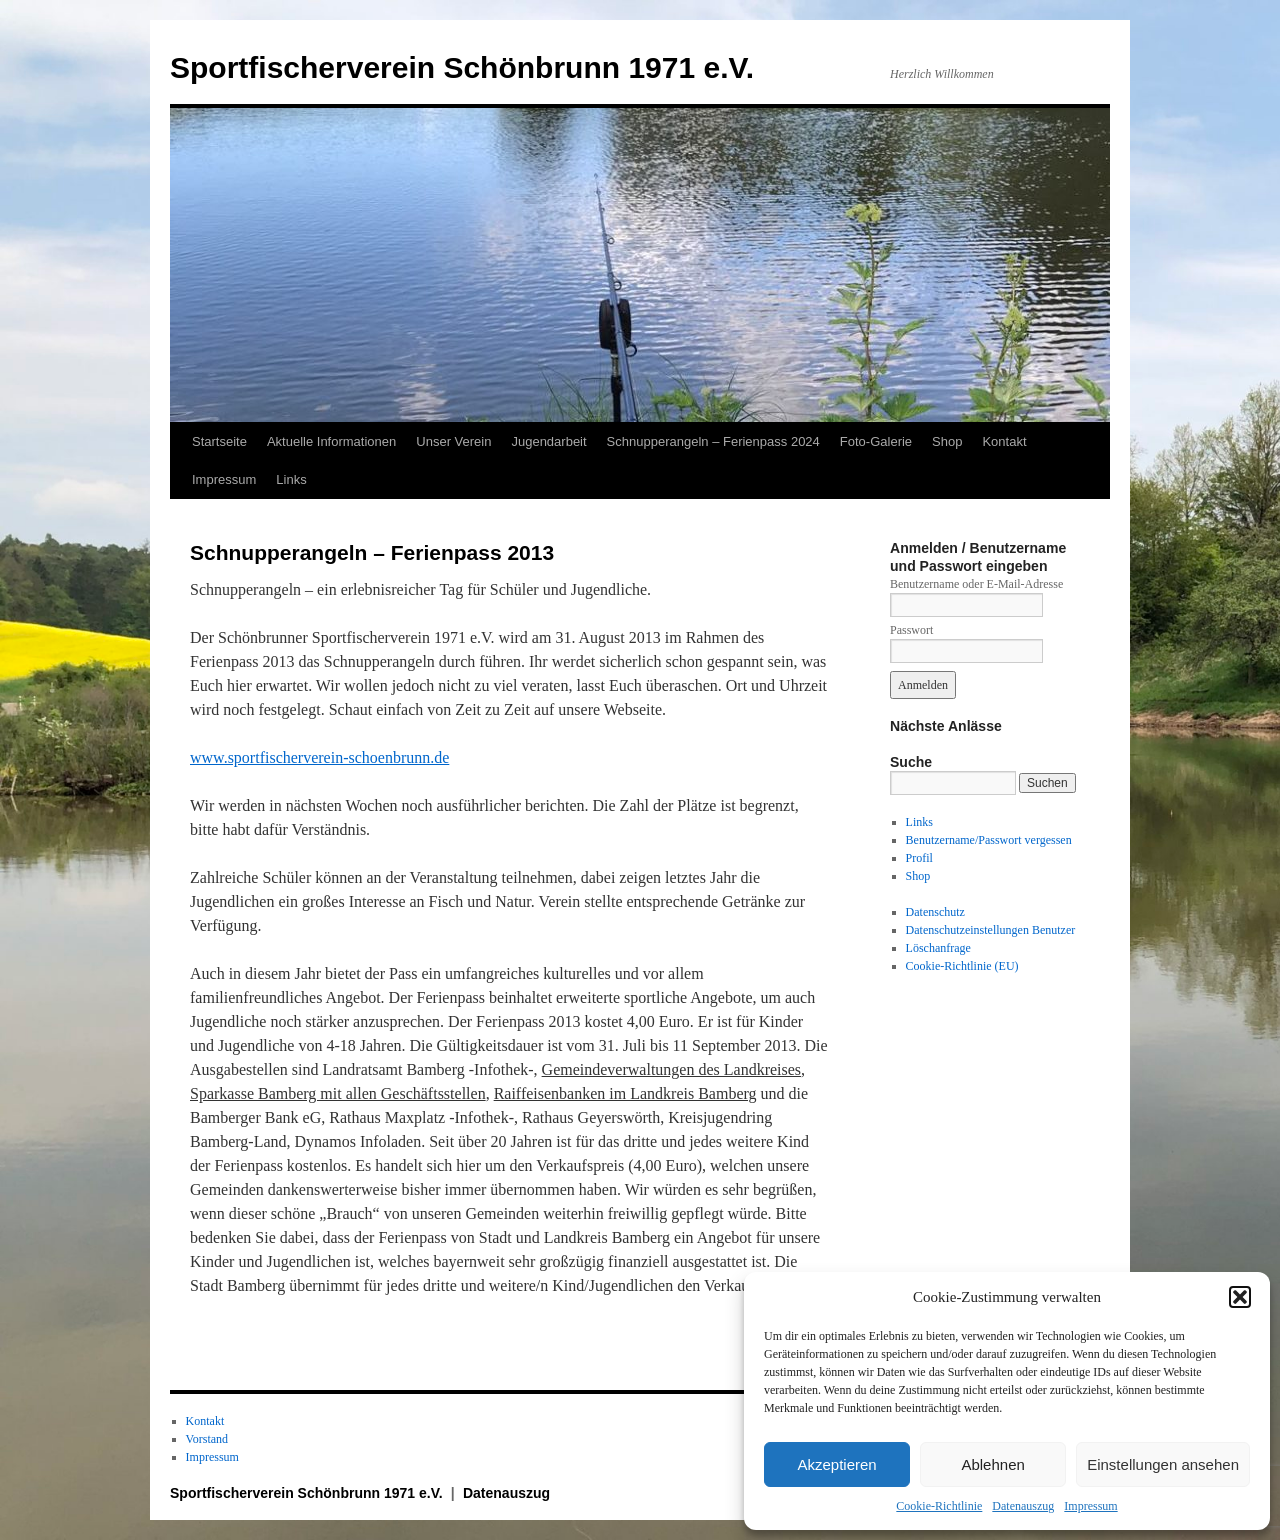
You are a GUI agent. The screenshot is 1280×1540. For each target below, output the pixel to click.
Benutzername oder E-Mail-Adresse (976, 584)
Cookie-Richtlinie (939, 1506)
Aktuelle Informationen (331, 441)
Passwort (911, 630)
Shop (947, 441)
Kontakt (1004, 441)
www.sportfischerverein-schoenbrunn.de (319, 757)
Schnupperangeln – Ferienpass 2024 (713, 441)
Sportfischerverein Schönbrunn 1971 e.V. (462, 67)
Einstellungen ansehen (1163, 1464)
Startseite (219, 441)
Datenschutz (935, 912)
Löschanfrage (938, 948)
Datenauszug (1023, 1506)
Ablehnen (992, 1464)
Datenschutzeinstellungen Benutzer (991, 930)
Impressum (1090, 1506)
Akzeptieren (836, 1464)
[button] (1240, 1297)
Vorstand (207, 1439)
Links (291, 479)
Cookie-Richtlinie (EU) (962, 966)
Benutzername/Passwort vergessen (989, 840)
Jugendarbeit (548, 441)
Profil (919, 858)
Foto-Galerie (876, 441)
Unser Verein (453, 441)
